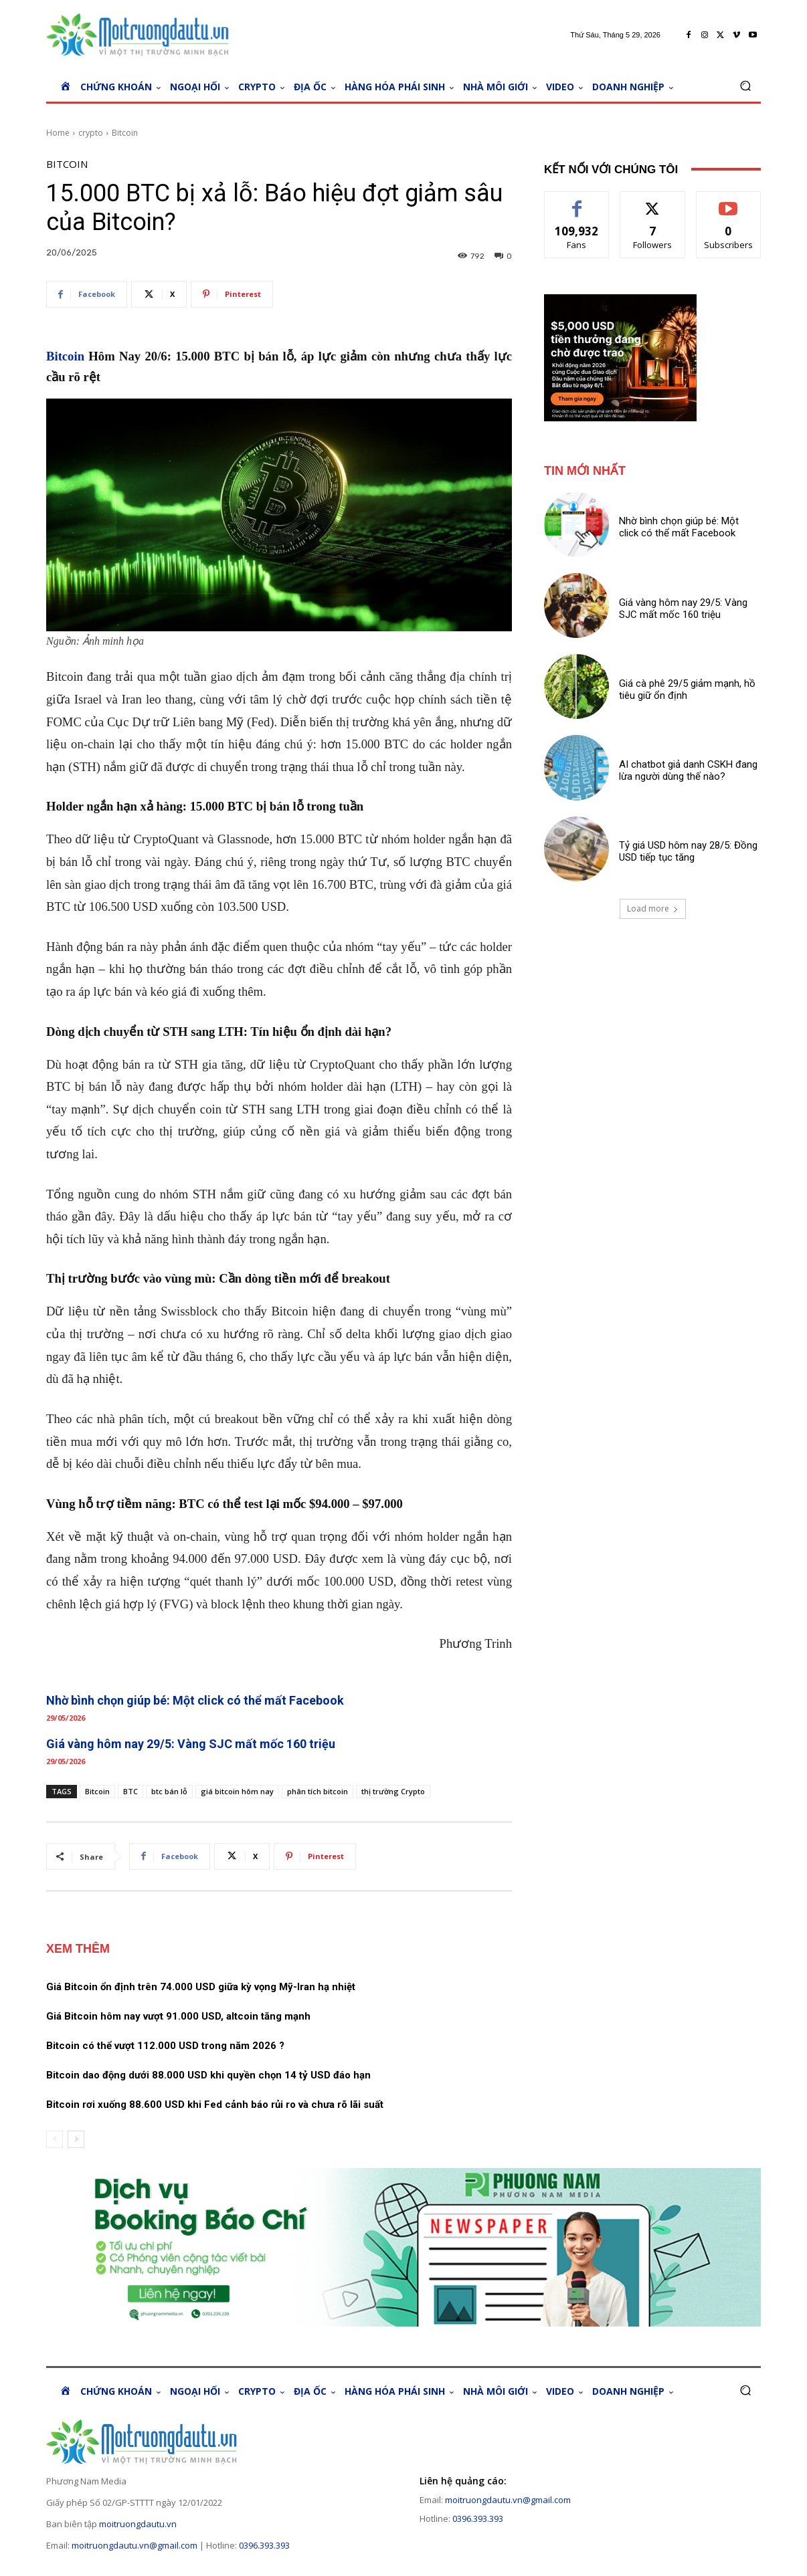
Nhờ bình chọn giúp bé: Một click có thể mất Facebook (195, 1700)
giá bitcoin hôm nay (237, 1791)
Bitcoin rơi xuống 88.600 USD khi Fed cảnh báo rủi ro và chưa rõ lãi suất (214, 2105)
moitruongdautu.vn (138, 2524)
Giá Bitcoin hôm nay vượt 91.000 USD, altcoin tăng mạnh (178, 2016)
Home (58, 132)
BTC (130, 1791)
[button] (745, 86)
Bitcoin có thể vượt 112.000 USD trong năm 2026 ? (165, 2046)
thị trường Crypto (393, 1791)
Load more (653, 908)
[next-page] (76, 2139)
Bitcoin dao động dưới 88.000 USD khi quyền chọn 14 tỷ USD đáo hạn (208, 2075)
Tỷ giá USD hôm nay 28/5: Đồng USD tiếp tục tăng (688, 851)
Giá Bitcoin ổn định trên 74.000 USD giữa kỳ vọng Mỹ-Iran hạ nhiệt (200, 1987)
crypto (90, 132)
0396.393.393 (264, 2545)
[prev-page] (54, 2139)
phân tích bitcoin (317, 1791)
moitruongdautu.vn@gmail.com (134, 2545)
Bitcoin (125, 132)
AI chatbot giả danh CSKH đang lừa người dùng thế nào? (688, 770)
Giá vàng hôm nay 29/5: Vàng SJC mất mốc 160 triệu (190, 1744)
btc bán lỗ (169, 1791)
